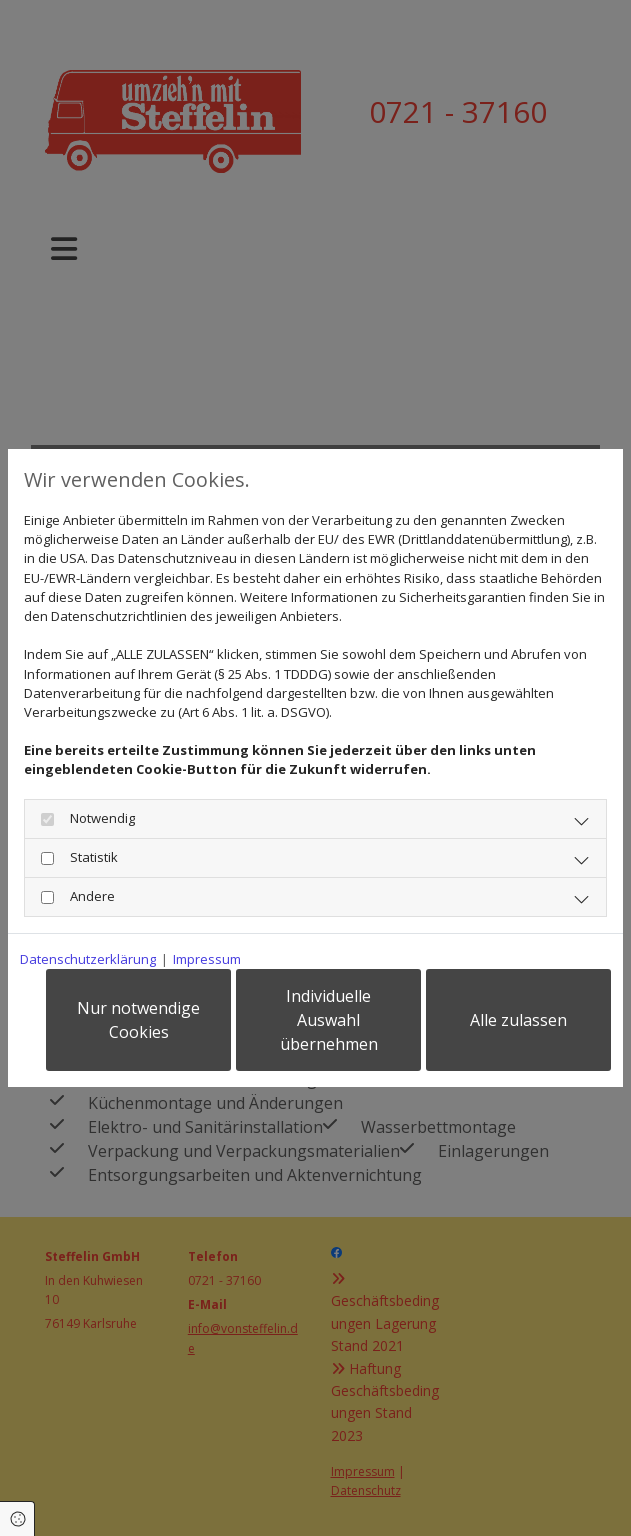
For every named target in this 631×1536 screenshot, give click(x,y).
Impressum (207, 959)
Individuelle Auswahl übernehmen (329, 1020)
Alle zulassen (518, 1020)
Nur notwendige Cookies (138, 1020)
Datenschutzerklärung (88, 959)
